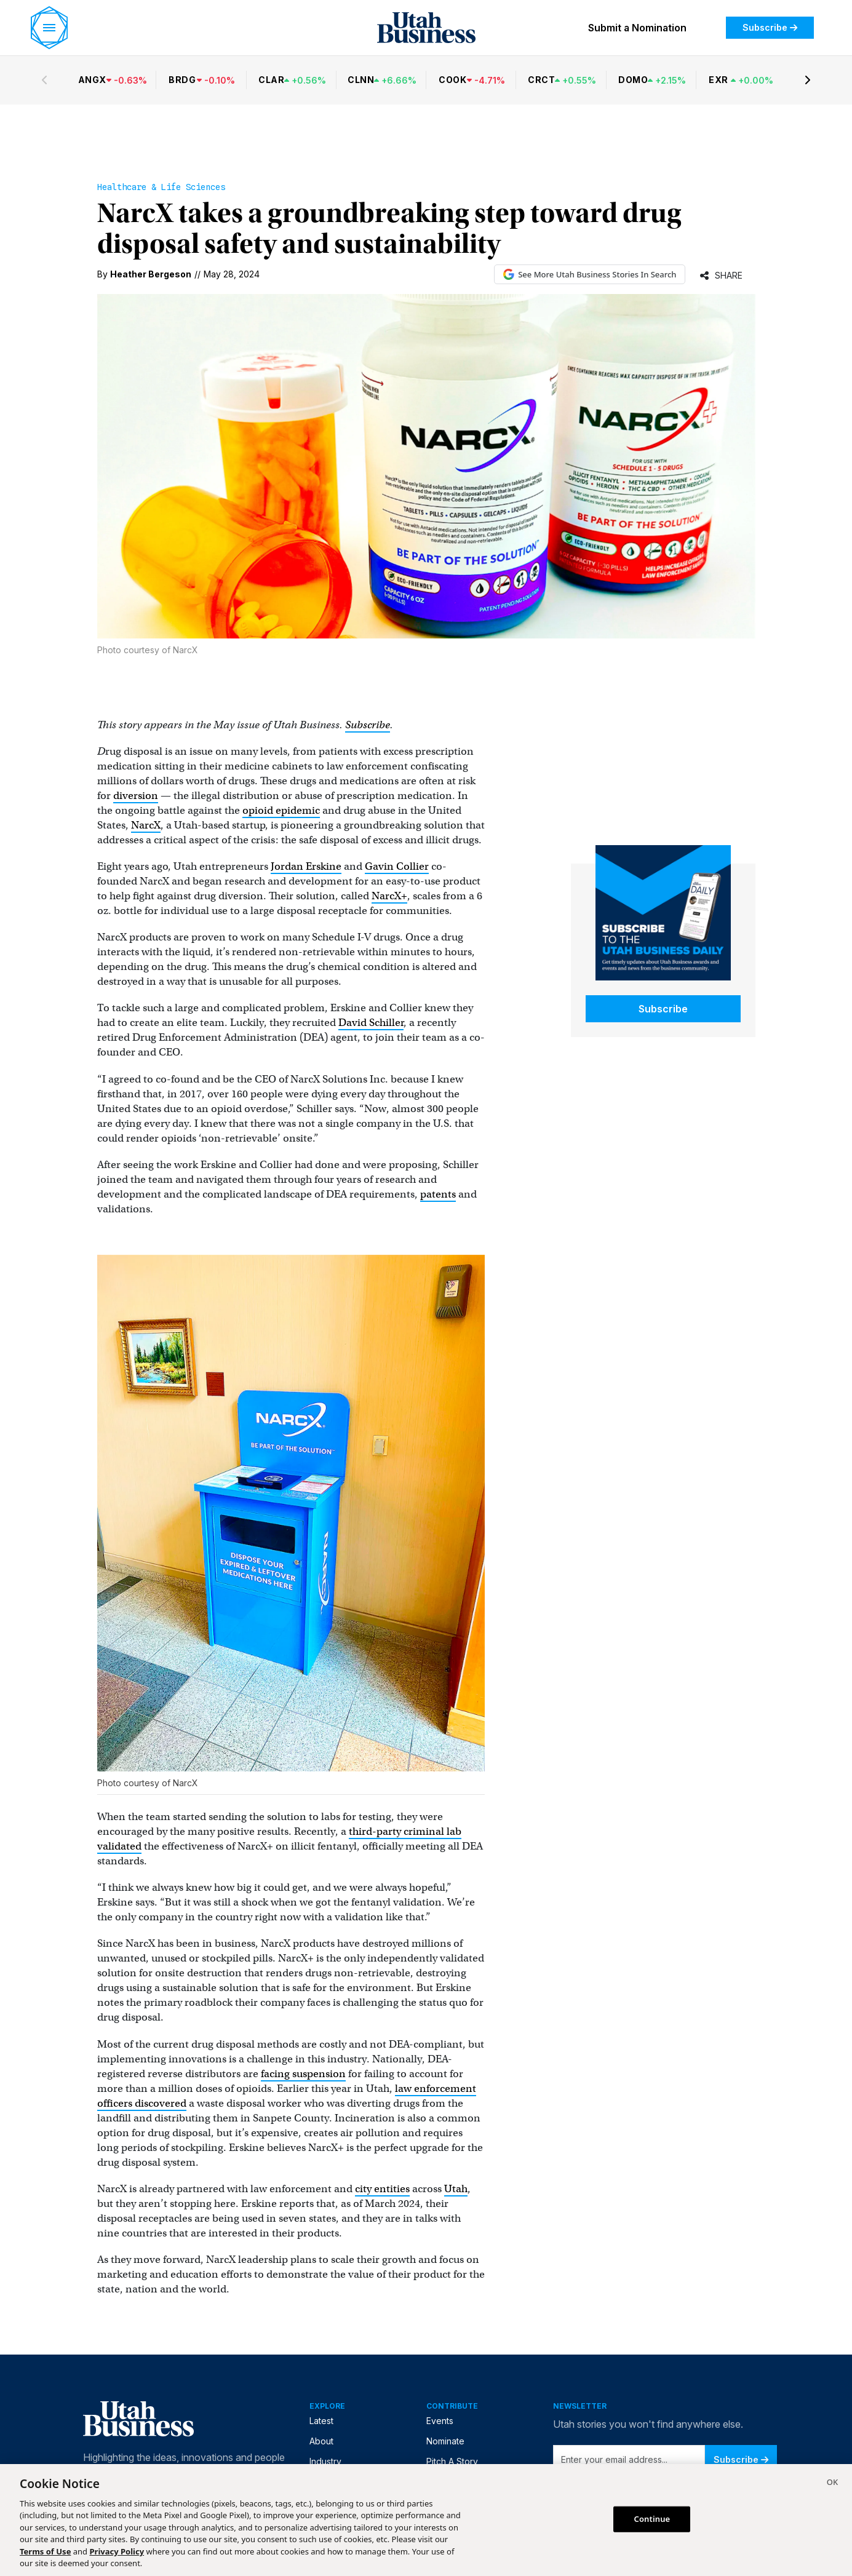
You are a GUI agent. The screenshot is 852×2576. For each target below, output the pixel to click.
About (321, 2441)
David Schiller (371, 1022)
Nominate (445, 2441)
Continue (652, 2518)
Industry (325, 2461)
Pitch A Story (452, 2461)
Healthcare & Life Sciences (161, 187)
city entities (382, 2188)
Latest (321, 2420)
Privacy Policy (117, 2551)
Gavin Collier (397, 866)
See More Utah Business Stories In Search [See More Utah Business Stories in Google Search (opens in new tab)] (590, 274)
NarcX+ (389, 895)
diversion (135, 795)
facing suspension (303, 2073)
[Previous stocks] (44, 80)
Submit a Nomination (637, 28)
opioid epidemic (281, 810)
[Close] (832, 2483)
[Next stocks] (807, 80)
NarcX (146, 825)
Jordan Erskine (306, 866)
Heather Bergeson (150, 274)
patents (438, 1194)
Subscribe (770, 27)
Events (439, 2420)
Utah (456, 2188)
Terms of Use (45, 2551)
